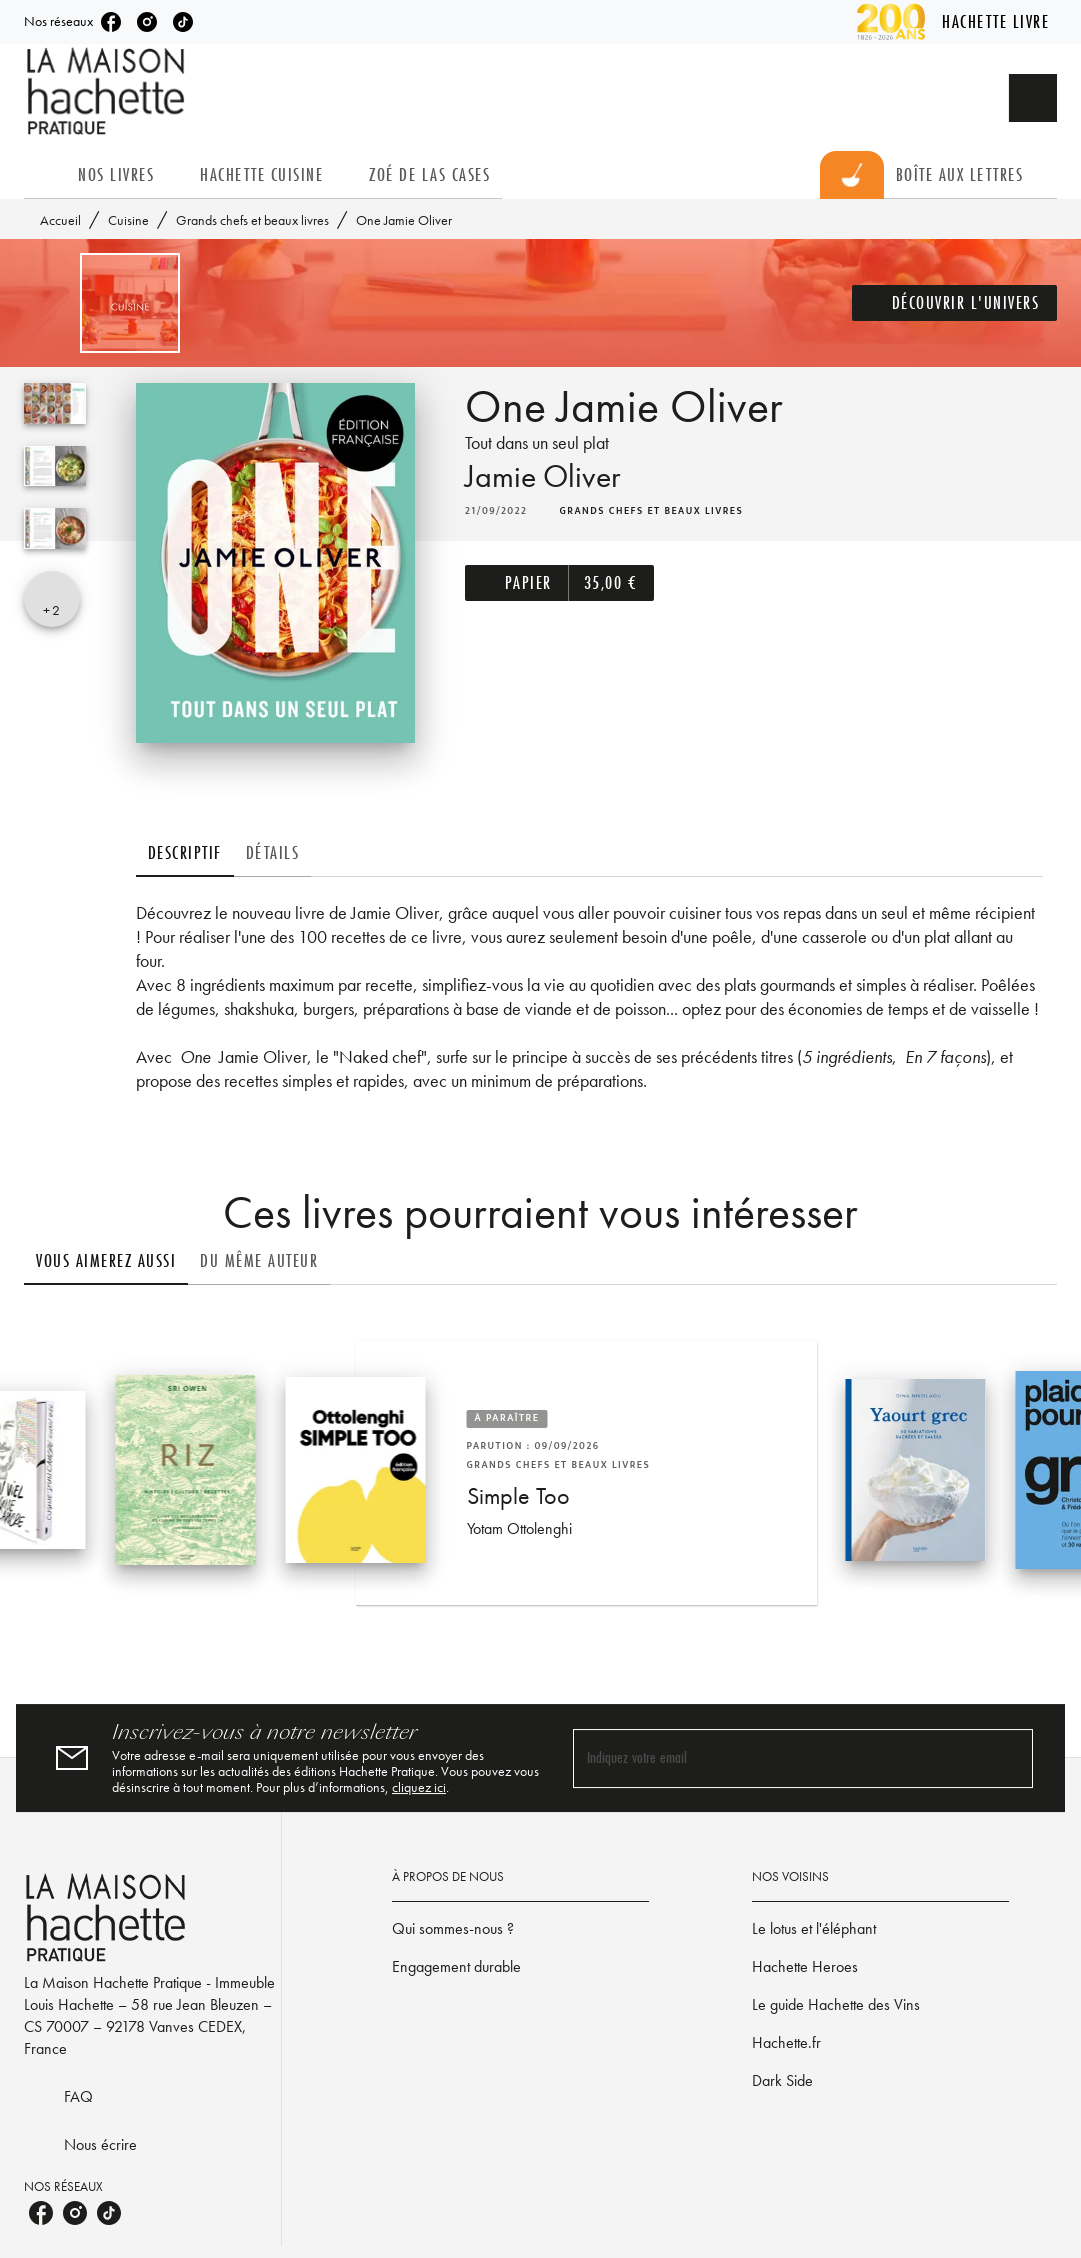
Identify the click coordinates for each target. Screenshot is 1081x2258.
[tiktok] (183, 22)
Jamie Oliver (542, 476)
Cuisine (128, 220)
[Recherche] (1033, 98)
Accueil (60, 220)
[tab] (45, 175)
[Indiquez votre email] (778, 1758)
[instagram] (147, 22)
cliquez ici (419, 1787)
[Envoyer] (1009, 1758)
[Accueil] (108, 91)
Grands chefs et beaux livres (252, 220)
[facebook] (111, 22)
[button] (955, 303)
